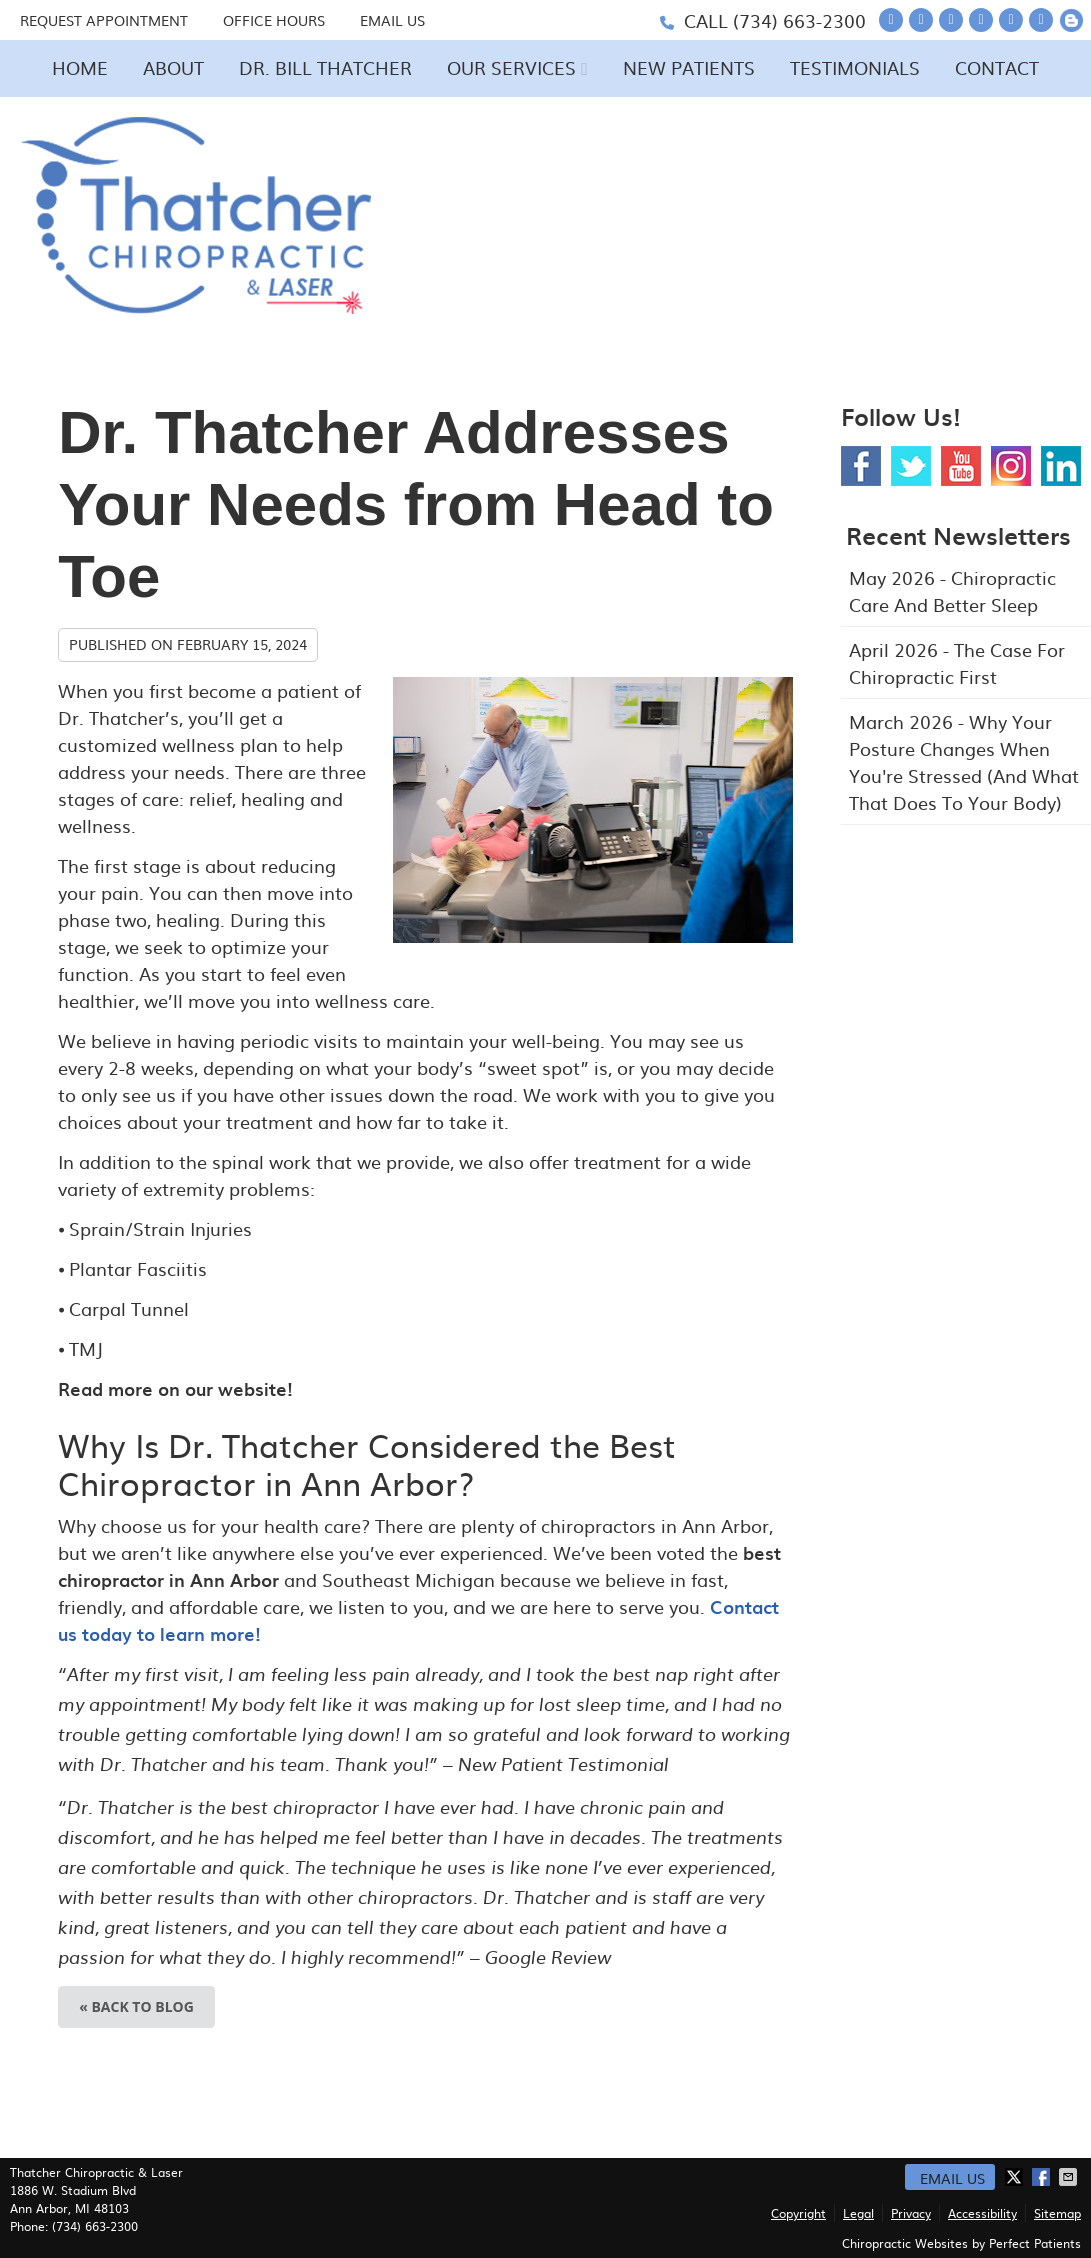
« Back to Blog (136, 2006)
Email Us (392, 20)
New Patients (689, 67)
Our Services (511, 67)
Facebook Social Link (861, 466)
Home (80, 67)
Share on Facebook (1043, 2177)
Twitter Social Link (911, 466)
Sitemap (1057, 2213)
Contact (997, 67)
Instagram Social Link (1011, 466)
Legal (858, 2213)
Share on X (1016, 2177)
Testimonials (855, 67)
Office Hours (274, 20)
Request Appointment (104, 20)
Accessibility (982, 2213)
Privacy (911, 2213)
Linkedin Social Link (1061, 466)
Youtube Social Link (961, 466)
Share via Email (1070, 2177)
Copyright (798, 2213)
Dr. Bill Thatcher (325, 67)
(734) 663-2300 (799, 20)
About (173, 67)
